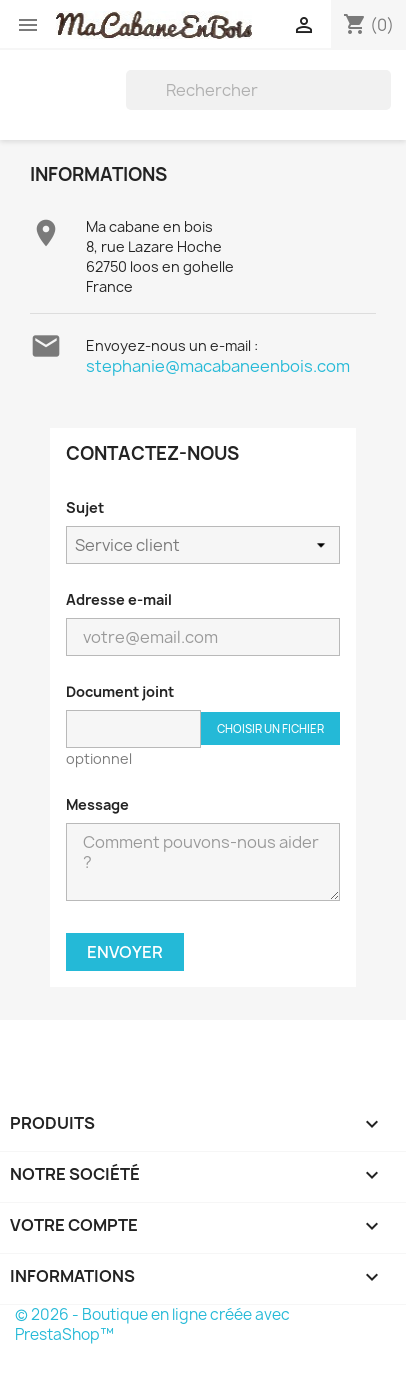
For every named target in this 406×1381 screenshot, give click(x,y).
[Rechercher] (258, 90)
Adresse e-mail (119, 599)
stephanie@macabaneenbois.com (218, 366)
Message (97, 804)
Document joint (120, 691)
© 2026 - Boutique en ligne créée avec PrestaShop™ (152, 1324)
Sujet (85, 507)
